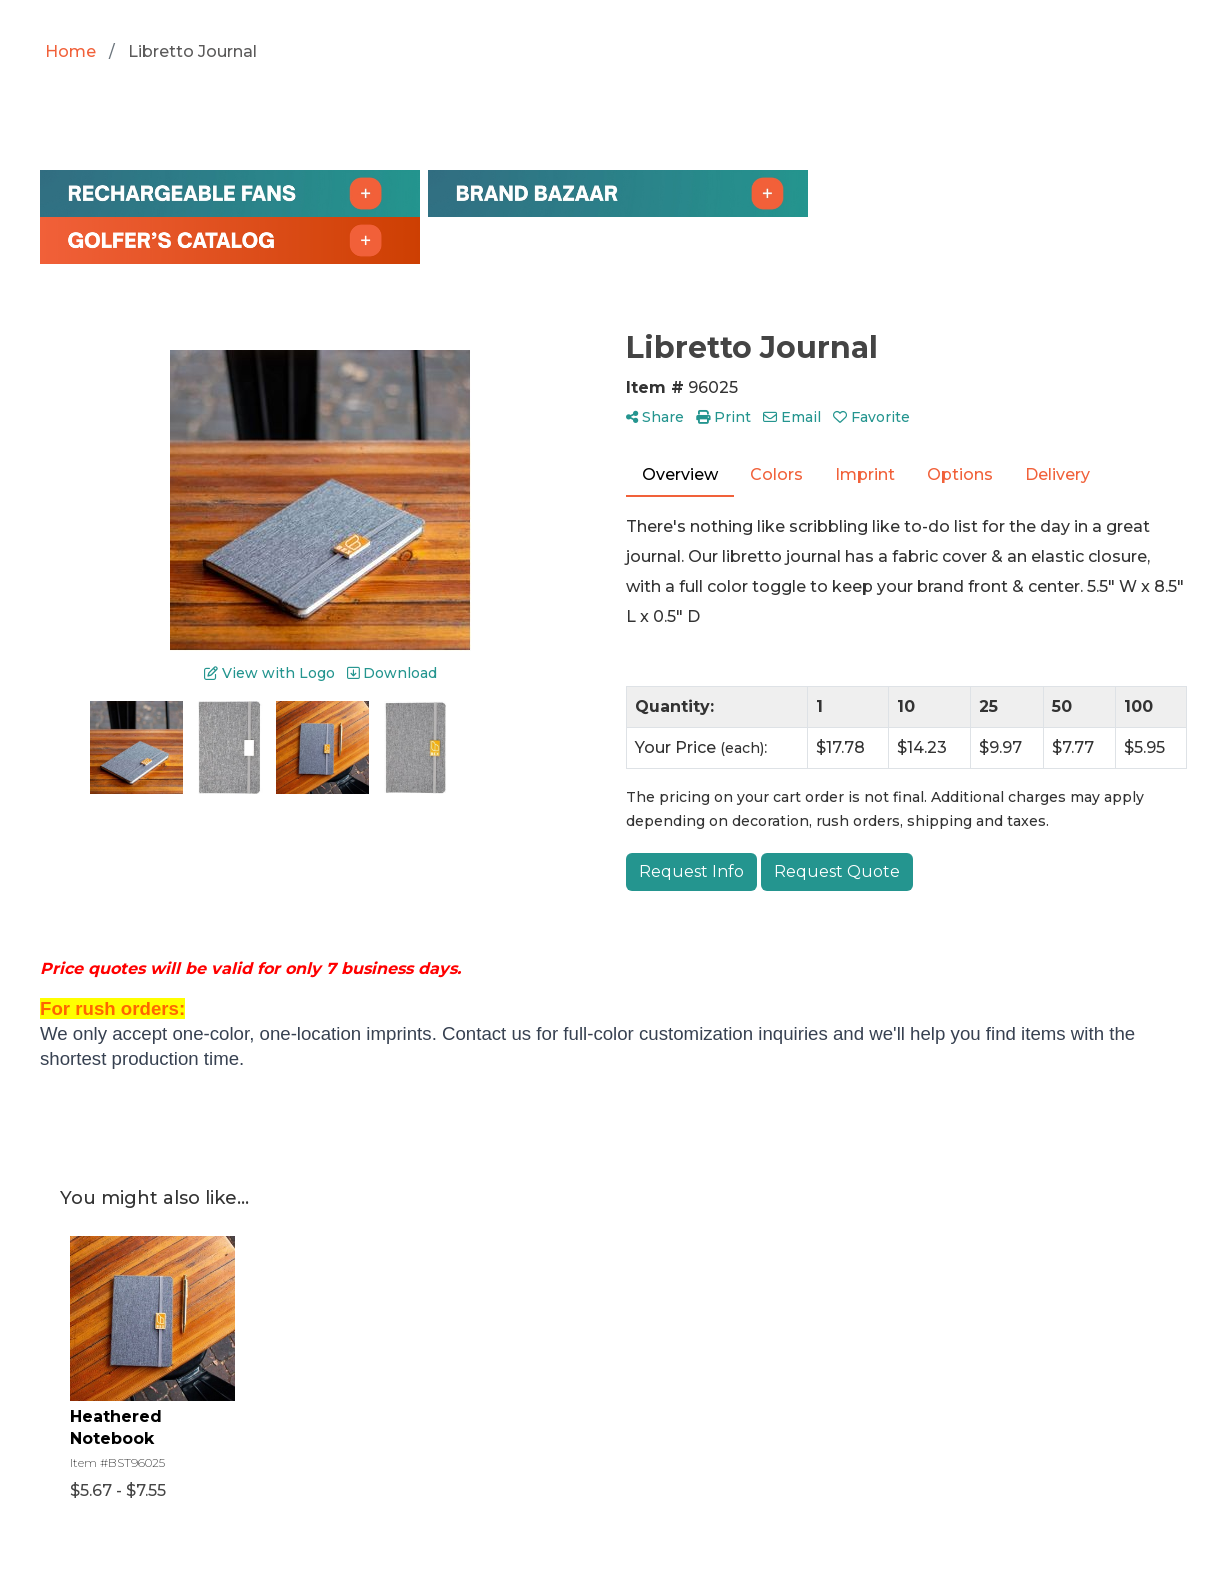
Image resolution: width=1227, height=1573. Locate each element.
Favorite (871, 417)
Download (392, 673)
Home (70, 51)
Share (655, 417)
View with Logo (269, 673)
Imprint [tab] (865, 474)
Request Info (691, 871)
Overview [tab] (680, 474)
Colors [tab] (776, 474)
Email (792, 417)
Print (723, 417)
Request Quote (837, 871)
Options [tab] (960, 474)
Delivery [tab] (1057, 474)
